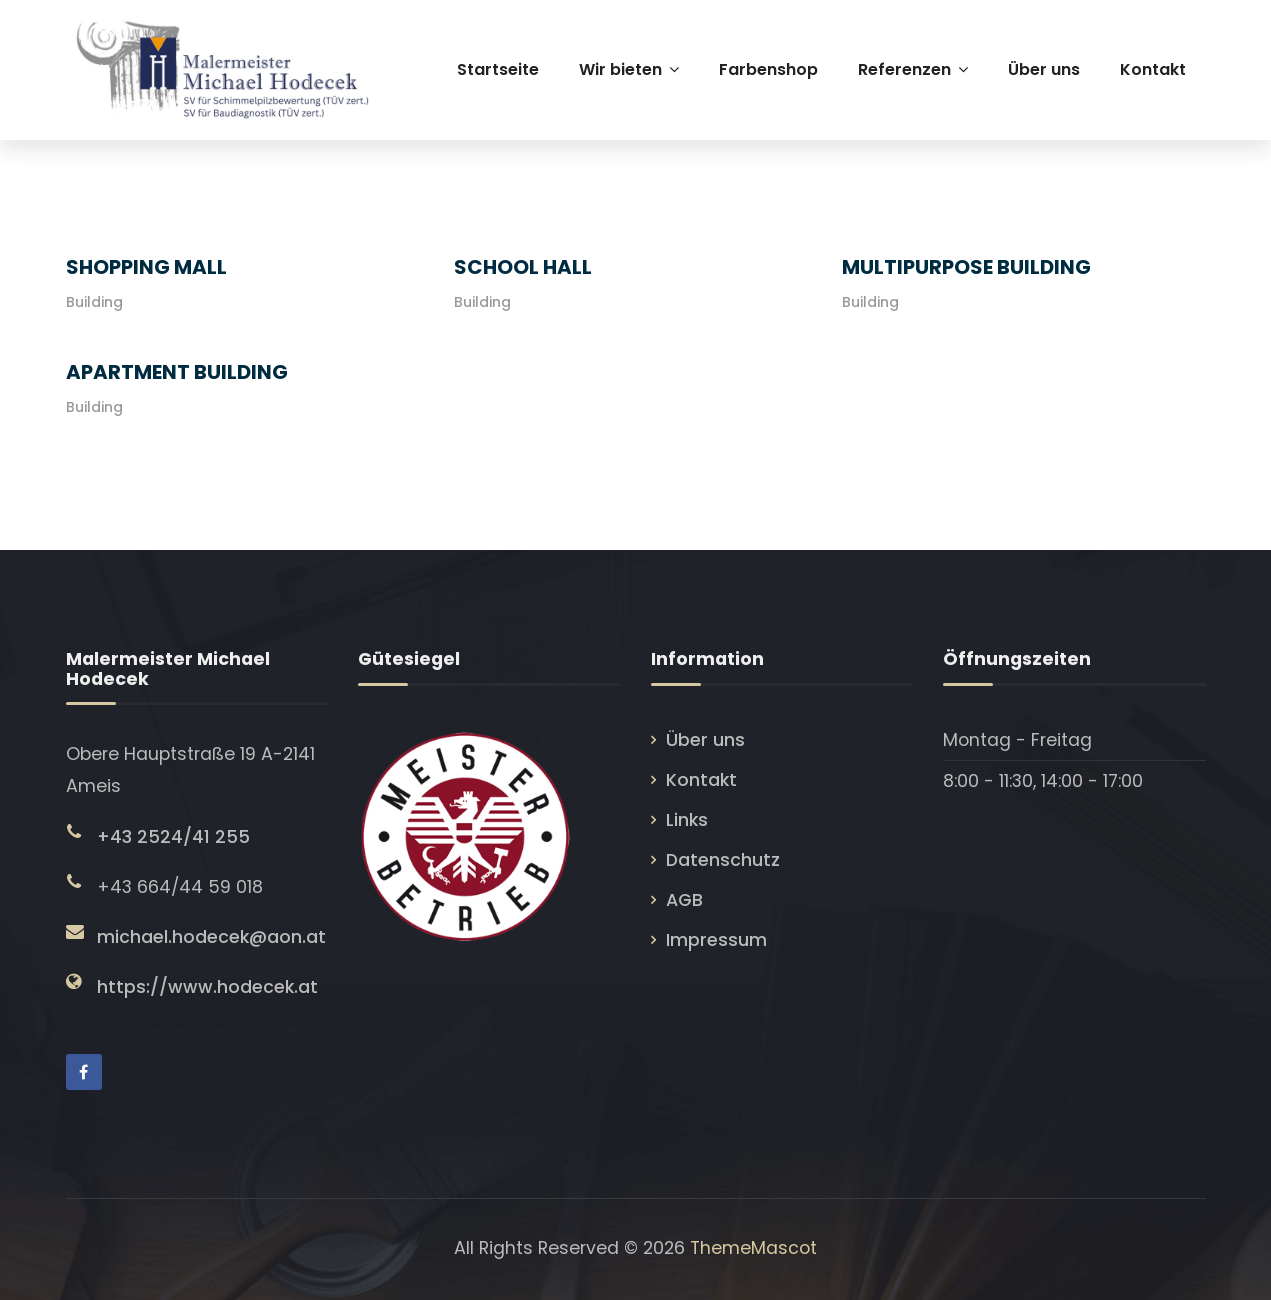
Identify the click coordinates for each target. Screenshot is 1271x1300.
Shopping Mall (146, 267)
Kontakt (701, 780)
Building (94, 302)
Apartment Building (177, 372)
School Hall (523, 267)
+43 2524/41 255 (173, 837)
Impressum (716, 940)
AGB (684, 900)
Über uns (705, 740)
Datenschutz (723, 860)
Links (687, 820)
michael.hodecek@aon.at (211, 937)
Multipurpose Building (966, 267)
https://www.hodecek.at (207, 987)
